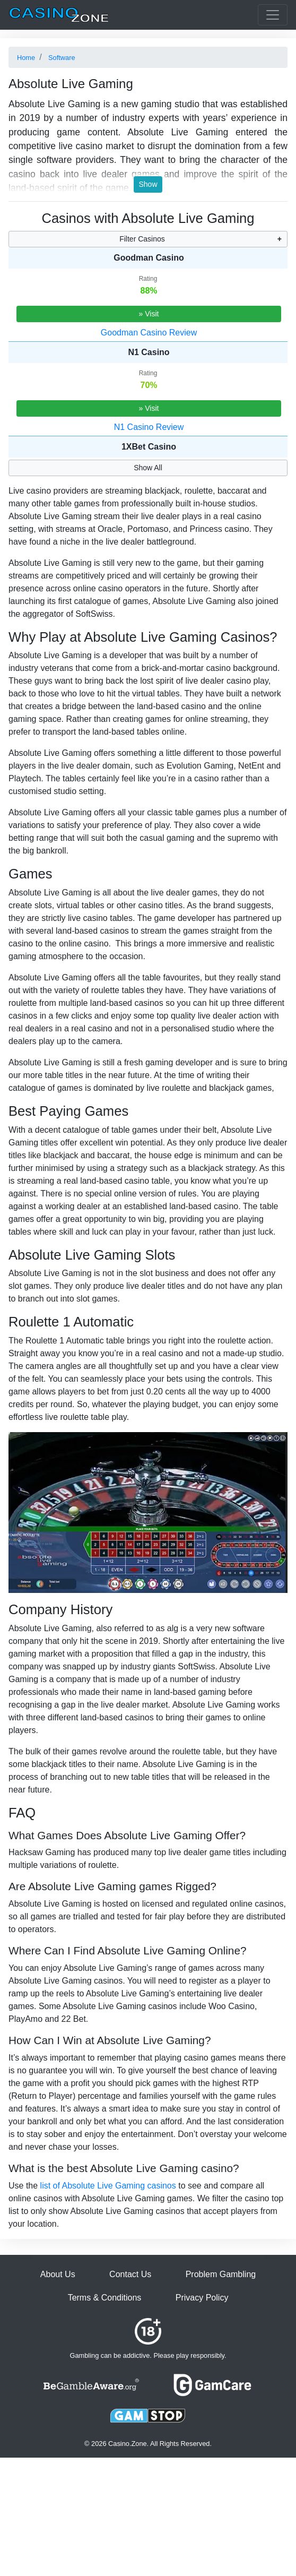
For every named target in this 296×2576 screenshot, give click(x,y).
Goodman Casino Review (149, 332)
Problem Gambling (221, 2274)
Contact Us (130, 2274)
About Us (57, 2274)
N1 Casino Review (149, 427)
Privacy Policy (202, 2297)
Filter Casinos (142, 239)
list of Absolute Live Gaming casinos (108, 2185)
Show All (148, 467)
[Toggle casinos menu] (273, 14)
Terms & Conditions (105, 2297)
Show (147, 184)
